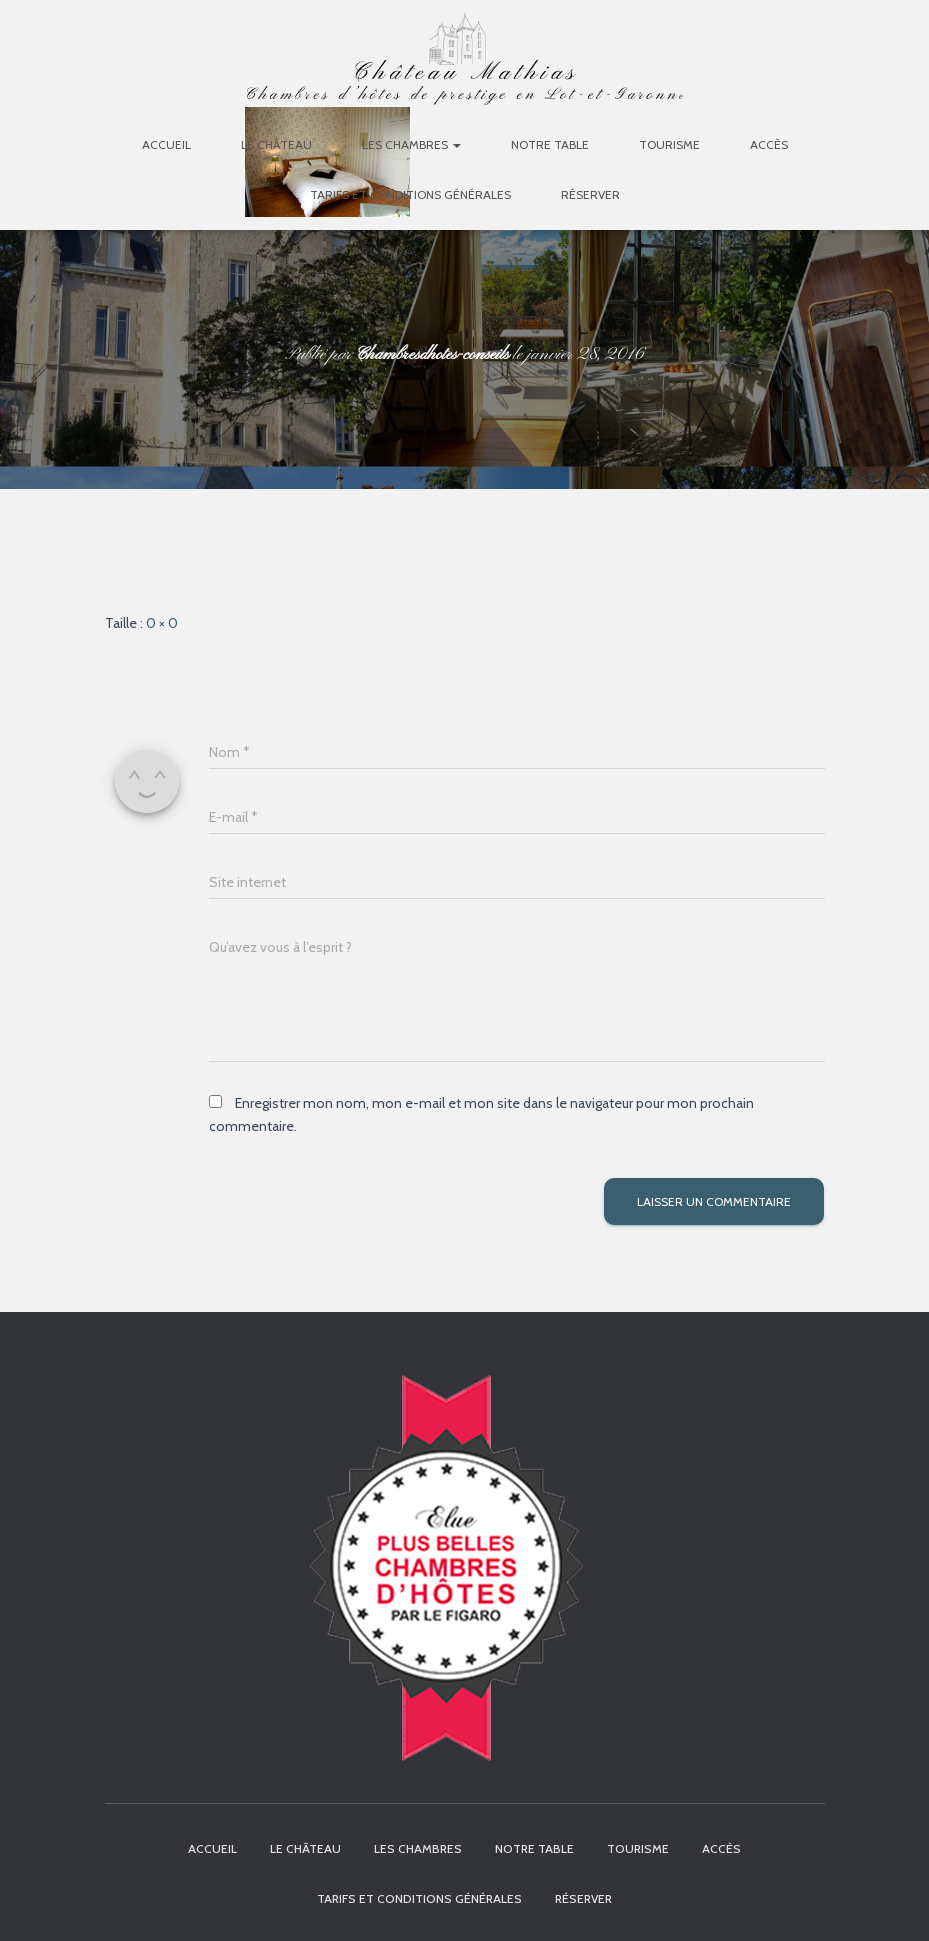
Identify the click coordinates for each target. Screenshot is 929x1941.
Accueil (166, 144)
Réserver (590, 194)
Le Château (276, 144)
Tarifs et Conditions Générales (410, 194)
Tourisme (669, 144)
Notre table (550, 144)
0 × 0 (162, 623)
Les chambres (411, 144)
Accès (769, 144)
